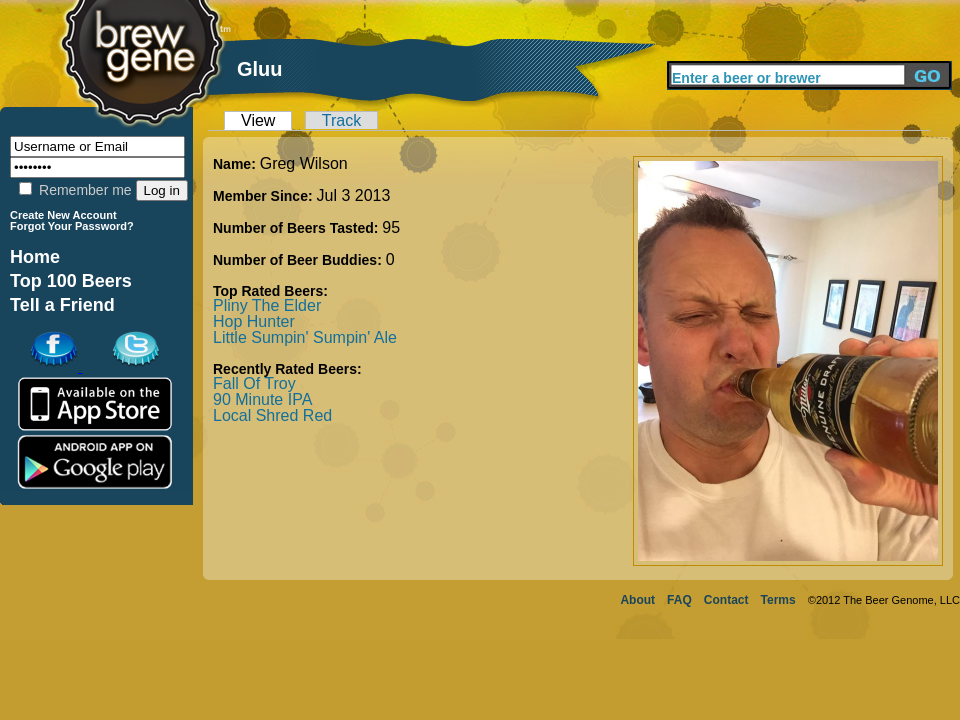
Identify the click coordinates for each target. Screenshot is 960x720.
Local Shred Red (272, 415)
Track (341, 120)
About (637, 600)
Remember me (75, 190)
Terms (778, 600)
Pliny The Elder (267, 305)
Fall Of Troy (254, 383)
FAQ (679, 600)
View (258, 120)
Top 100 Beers (71, 281)
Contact (726, 600)
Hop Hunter (254, 321)
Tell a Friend (62, 305)
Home (35, 257)
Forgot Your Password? (72, 226)
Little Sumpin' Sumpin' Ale (305, 337)
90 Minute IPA (262, 399)
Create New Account (63, 215)
